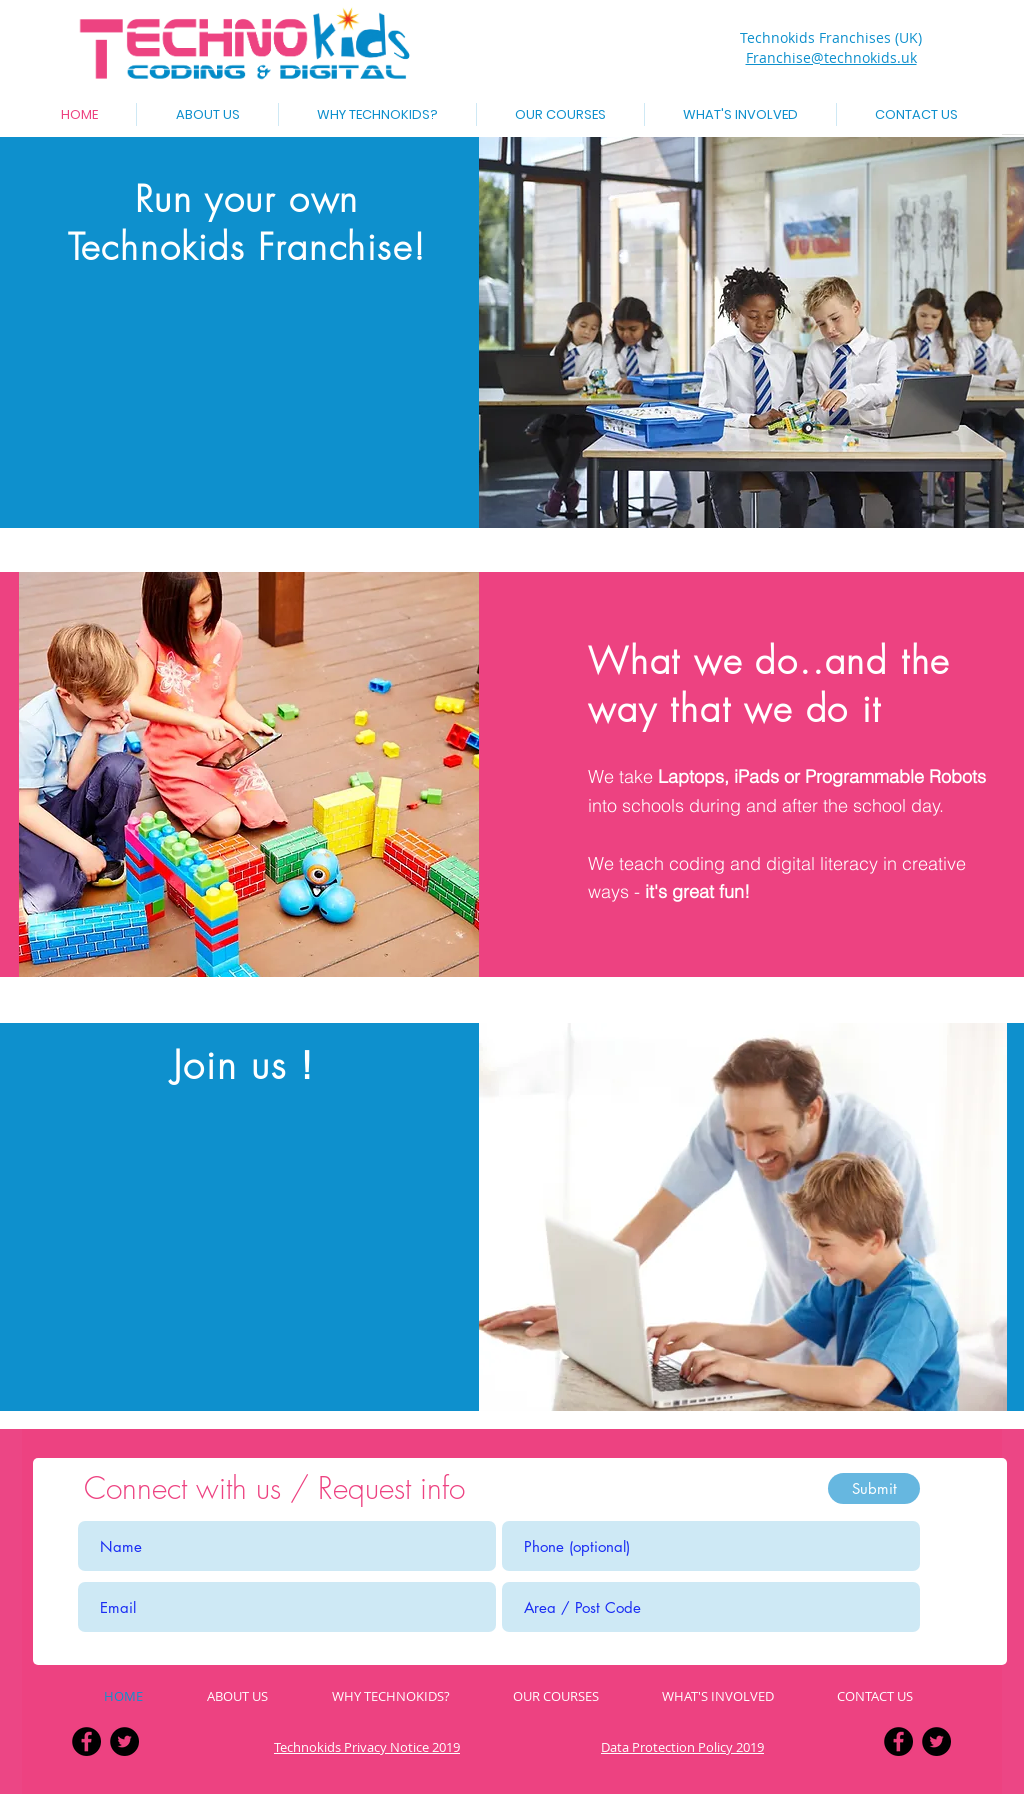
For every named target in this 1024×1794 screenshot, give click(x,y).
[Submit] (874, 1488)
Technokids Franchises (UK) (831, 37)
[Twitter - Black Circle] (124, 1741)
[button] (560, 114)
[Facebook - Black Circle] (86, 1741)
